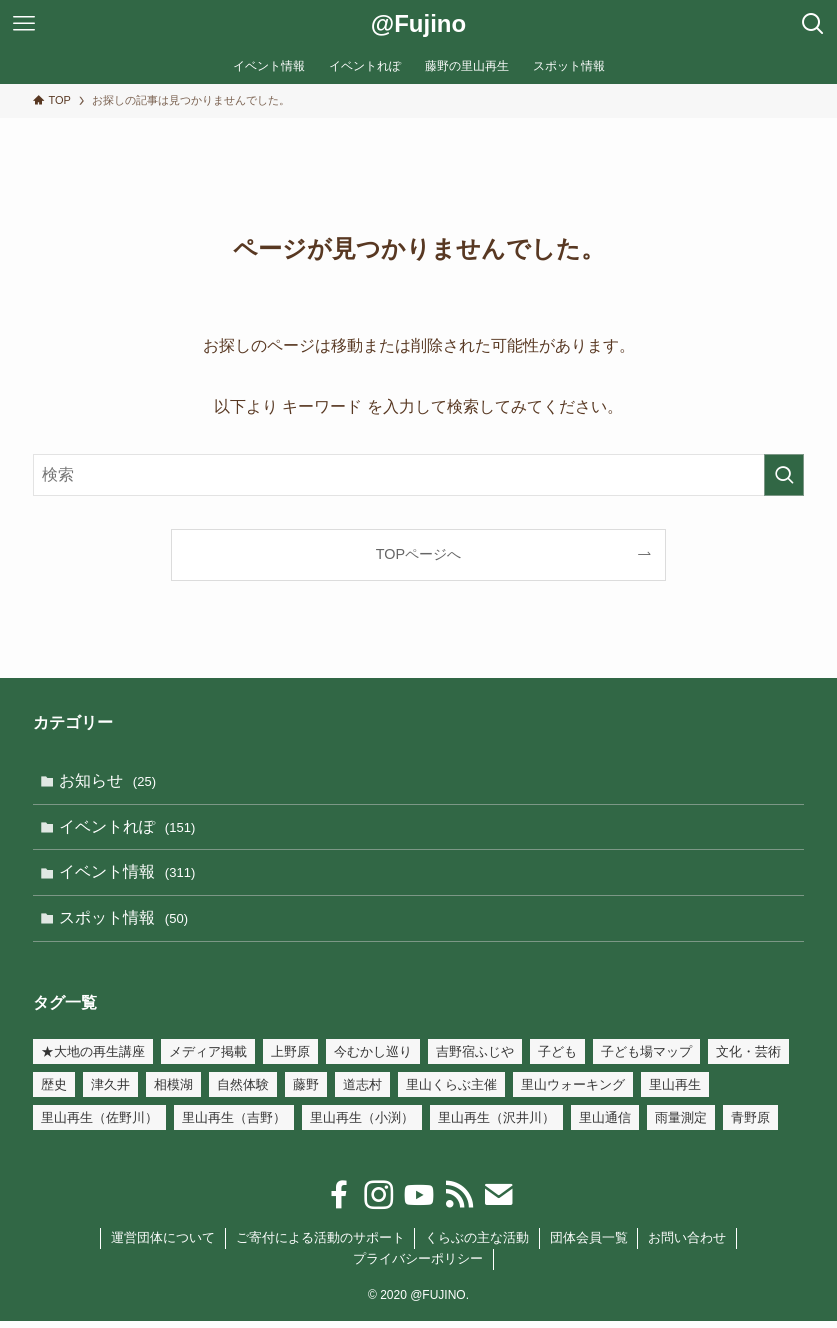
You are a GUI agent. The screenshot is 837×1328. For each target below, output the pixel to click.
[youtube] (419, 1202)
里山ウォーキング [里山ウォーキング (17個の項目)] (573, 1091)
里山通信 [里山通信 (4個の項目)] (605, 1124)
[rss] (459, 1202)
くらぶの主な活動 (477, 1244)
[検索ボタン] (813, 24)
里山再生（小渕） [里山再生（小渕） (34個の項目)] (362, 1124)
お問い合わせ (687, 1244)
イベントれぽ (129, 828)
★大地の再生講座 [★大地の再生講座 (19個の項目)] (93, 1058)
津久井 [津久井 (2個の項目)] (110, 1091)
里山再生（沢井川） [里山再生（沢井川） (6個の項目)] (496, 1124)
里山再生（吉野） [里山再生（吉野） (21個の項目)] (234, 1124)
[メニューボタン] (24, 24)
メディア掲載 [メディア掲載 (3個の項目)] (208, 1058)
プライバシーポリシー (418, 1265)
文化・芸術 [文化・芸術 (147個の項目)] (748, 1058)
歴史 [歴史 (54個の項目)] (54, 1091)
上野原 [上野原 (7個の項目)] (290, 1058)
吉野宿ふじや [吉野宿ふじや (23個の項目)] (475, 1058)
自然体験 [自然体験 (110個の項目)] (243, 1091)
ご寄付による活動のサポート (320, 1244)
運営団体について (163, 1244)
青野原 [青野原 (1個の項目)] (750, 1124)
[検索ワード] (418, 475)
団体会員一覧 (589, 1244)
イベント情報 (129, 876)
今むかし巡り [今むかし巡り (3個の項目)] (373, 1058)
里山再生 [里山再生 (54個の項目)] (675, 1091)
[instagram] (379, 1202)
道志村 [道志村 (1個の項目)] (362, 1091)
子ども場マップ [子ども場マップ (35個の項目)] (646, 1058)
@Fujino (418, 24)
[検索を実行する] (784, 475)
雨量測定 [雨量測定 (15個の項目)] (681, 1124)
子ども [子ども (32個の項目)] (557, 1058)
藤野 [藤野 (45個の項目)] (306, 1091)
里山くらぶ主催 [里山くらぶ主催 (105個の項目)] (451, 1091)
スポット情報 (125, 923)
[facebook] (339, 1202)
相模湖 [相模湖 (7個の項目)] (173, 1091)
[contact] (499, 1202)
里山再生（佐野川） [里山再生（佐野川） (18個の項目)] (99, 1124)
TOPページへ (418, 554)
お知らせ (109, 781)
